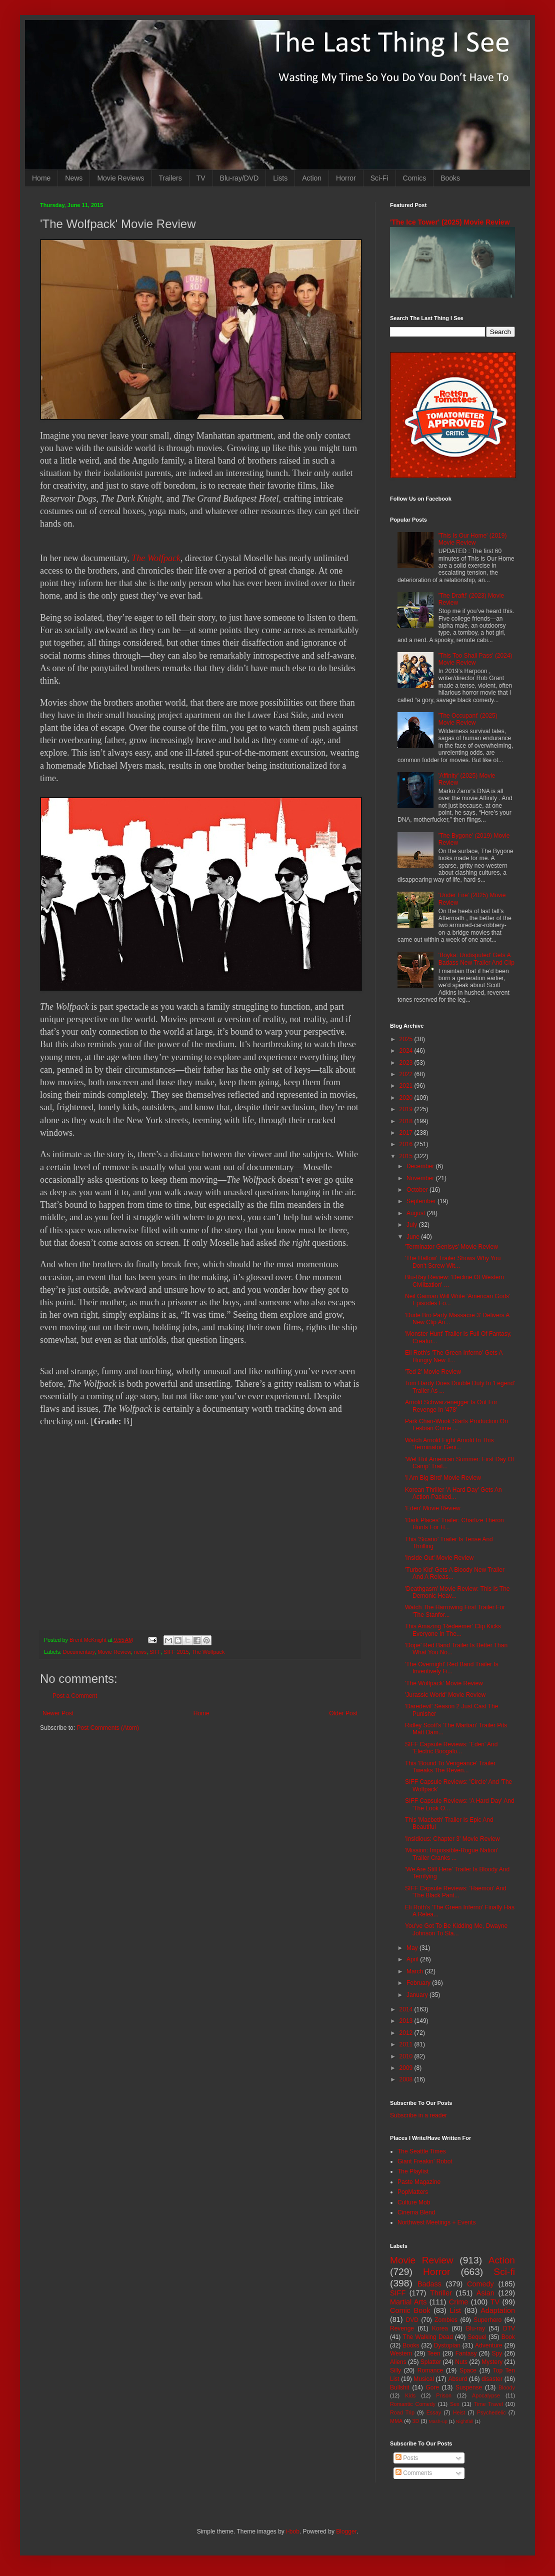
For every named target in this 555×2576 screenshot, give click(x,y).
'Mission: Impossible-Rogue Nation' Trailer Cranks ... (451, 1854)
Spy (497, 2353)
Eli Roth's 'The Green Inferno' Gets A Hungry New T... (453, 1356)
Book (508, 2336)
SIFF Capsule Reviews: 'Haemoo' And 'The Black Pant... (455, 1892)
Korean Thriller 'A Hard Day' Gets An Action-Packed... (453, 1493)
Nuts (461, 2361)
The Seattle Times (422, 2151)
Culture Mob (414, 2202)
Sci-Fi (379, 178)
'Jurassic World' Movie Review (445, 1694)
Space (468, 2370)
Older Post (343, 1713)
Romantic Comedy (413, 2404)
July (412, 1224)
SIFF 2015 (176, 1652)
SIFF (155, 1652)
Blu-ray (475, 2328)
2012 (407, 2032)
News (73, 178)
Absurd (457, 2378)
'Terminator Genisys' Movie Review (451, 1246)
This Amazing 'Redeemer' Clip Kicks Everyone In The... (453, 1630)
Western (401, 2353)
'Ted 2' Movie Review (433, 1371)
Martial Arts (408, 2302)
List (455, 2310)
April (413, 1959)
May (413, 1947)
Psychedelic (491, 2412)
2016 (407, 1144)
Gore (432, 2387)
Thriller (441, 2293)
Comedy (480, 2284)
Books (450, 178)
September (422, 1201)
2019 (407, 1109)
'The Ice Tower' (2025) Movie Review (450, 222)
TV (201, 178)
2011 (407, 2044)
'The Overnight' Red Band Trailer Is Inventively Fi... (451, 1668)
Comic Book (410, 2310)
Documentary (78, 1652)
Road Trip (402, 2412)
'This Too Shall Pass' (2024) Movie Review (475, 659)
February (419, 1982)
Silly (395, 2370)
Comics (414, 178)
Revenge (402, 2328)
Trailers (170, 178)
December (421, 1166)
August (416, 1213)
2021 (407, 1085)
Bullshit (400, 2387)
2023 (407, 1062)
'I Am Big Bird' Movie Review (443, 1477)
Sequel (477, 2336)
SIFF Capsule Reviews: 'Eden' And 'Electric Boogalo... (451, 1748)
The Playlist (413, 2171)
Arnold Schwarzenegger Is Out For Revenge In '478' (451, 1406)
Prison (444, 2395)
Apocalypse (486, 2395)
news (140, 1652)
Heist (459, 2412)
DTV (509, 2328)
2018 (407, 1121)
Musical (424, 2378)
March (415, 1971)
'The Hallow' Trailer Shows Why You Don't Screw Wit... (452, 1262)
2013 (407, 2020)
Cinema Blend (416, 2212)
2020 (407, 1097)
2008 (407, 2079)
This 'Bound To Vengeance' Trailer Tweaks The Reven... (450, 1767)
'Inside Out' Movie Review (439, 1557)
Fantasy (466, 2353)
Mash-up (437, 2421)
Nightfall (465, 2421)
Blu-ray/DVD (239, 178)
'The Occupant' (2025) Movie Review (468, 719)
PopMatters (413, 2191)
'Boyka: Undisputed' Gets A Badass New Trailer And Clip (476, 959)
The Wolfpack (156, 558)
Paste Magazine (419, 2181)
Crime (458, 2302)
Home (41, 178)
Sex (455, 2404)
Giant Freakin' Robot (425, 2161)
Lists (280, 178)
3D (415, 2421)
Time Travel (488, 2404)
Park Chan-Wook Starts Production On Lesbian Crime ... (456, 1425)
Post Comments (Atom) (107, 1727)
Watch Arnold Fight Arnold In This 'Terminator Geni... (449, 1444)
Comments (414, 2472)
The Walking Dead (428, 2336)
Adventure (488, 2345)
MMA (396, 2421)
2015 (407, 1156)
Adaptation (497, 2310)
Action (312, 178)
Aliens (398, 2361)
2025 (407, 1039)
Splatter (430, 2361)
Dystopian (447, 2345)
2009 (407, 2067)
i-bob (293, 2531)
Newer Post (58, 1713)
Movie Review (114, 1652)
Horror (346, 178)
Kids (410, 2395)
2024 (407, 1050)
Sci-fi (504, 2271)
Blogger (346, 2531)
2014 (407, 2009)
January (418, 1994)
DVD (412, 2319)
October (418, 1189)
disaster (492, 2378)
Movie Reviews (120, 178)
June (413, 1236)
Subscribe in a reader (418, 2115)
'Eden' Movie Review (432, 1508)
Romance (430, 2370)
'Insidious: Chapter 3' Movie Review (452, 1838)
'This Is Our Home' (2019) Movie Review (472, 539)
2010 (407, 2056)
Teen (434, 2353)
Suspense (469, 2387)
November (421, 1178)
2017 (407, 1132)
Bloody (506, 2387)
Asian (485, 2293)
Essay (433, 2412)
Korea (440, 2328)
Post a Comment (74, 1695)
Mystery (492, 2361)
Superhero (488, 2319)
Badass (430, 2284)
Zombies (446, 2319)
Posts (407, 2457)
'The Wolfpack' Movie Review (444, 1683)
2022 (407, 1074)
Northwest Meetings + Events (437, 2222)
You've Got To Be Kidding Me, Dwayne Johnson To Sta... (456, 1929)
